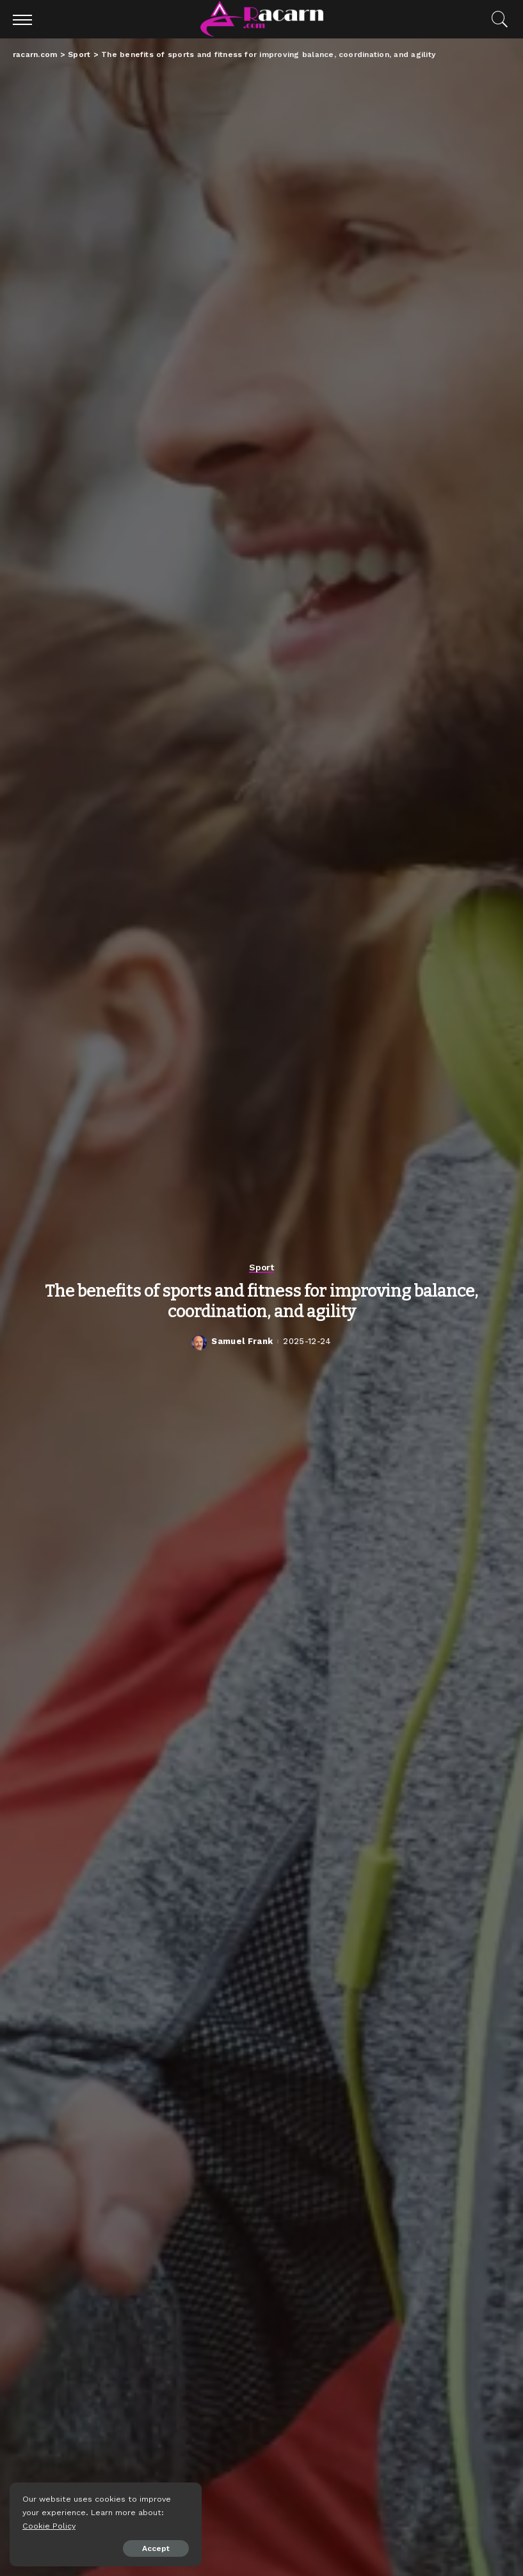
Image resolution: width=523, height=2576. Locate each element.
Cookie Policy (49, 2526)
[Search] (496, 19)
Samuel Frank (242, 1341)
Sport (261, 1267)
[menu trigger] (25, 19)
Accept (156, 2548)
